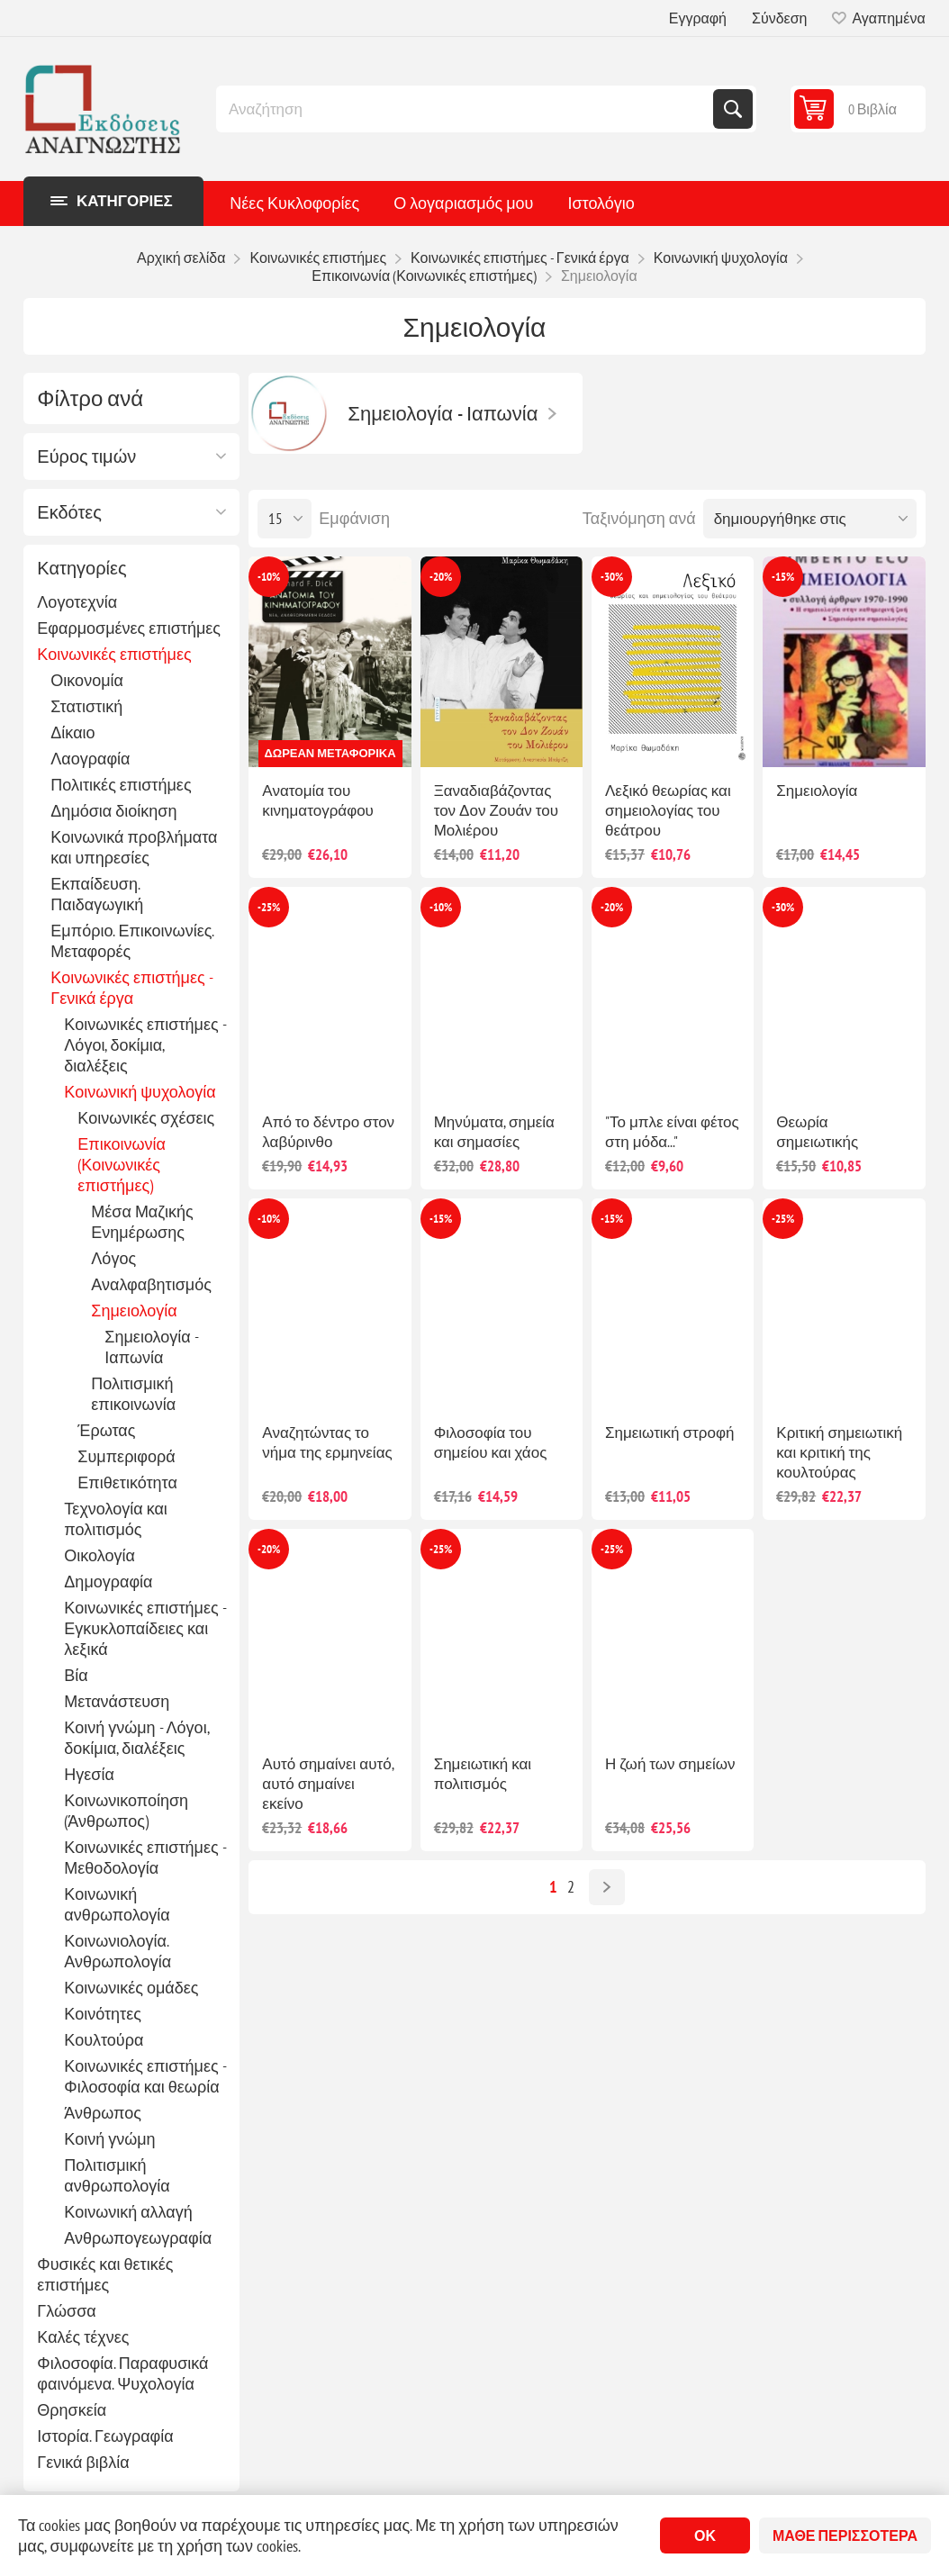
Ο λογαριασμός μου (463, 203)
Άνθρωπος (102, 2112)
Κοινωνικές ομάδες (131, 1987)
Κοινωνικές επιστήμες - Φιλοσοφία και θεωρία (144, 2076)
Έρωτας (106, 1430)
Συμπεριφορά (126, 1456)
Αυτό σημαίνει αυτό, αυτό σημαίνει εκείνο (327, 1783)
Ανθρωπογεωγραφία (138, 2238)
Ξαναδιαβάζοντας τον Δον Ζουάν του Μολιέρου (496, 810)
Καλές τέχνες (83, 2337)
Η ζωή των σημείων (670, 1764)
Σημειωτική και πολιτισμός (483, 1774)
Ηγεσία (89, 1774)
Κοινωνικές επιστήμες (114, 654)
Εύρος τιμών (86, 456)
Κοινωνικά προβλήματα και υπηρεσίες (133, 847)
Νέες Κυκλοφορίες (294, 203)
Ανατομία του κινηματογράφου (318, 800)
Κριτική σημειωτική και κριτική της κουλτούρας (839, 1452)
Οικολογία (99, 1555)
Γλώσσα (66, 2310)
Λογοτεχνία (77, 602)
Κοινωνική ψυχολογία (139, 1091)
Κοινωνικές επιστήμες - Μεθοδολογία (144, 1857)
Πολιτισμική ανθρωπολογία (116, 2175)
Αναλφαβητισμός (151, 1284)
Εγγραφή (698, 18)
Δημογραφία (108, 1581)
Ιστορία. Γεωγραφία (105, 2436)
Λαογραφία (90, 758)
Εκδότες (69, 512)
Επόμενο (607, 1887)
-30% (612, 576)
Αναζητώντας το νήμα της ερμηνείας (327, 1442)
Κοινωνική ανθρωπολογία (116, 1904)
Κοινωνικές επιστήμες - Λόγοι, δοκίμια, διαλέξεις (144, 1045)
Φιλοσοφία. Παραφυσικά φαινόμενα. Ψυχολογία (122, 2373)
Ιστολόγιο (600, 203)
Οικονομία (86, 680)
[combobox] (466, 109)
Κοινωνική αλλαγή (128, 2211)
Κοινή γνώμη (109, 2139)
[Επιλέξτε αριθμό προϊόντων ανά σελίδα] (285, 518)
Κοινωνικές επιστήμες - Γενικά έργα (131, 987)
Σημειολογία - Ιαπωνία (150, 1347)
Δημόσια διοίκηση (113, 810)
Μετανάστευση (116, 1701)
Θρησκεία (71, 2410)
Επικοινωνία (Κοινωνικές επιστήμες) (121, 1165)
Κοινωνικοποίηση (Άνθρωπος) (126, 1810)
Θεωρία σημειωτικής (817, 1132)
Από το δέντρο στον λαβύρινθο (328, 1132)
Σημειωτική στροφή (669, 1432)
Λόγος (113, 1258)
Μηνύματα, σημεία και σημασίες (494, 1132)
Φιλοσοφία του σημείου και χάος (490, 1442)
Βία (75, 1675)
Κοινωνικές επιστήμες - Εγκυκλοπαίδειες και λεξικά (144, 1628)
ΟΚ (705, 2535)
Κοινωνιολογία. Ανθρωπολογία (117, 1951)
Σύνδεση (779, 18)
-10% (269, 576)
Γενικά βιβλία (83, 2462)
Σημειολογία (133, 1310)
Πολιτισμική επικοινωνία (133, 1394)
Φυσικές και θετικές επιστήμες (105, 2274)
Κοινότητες (102, 2013)
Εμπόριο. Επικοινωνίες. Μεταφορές (131, 941)
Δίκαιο (72, 732)
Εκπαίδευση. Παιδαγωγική (96, 894)
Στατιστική (86, 706)
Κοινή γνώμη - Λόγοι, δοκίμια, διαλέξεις (136, 1737)
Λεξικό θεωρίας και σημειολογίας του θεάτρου (668, 810)
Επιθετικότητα (127, 1482)
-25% (269, 907)
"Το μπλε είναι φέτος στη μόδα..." (672, 1132)
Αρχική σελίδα (181, 258)
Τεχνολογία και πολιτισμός (115, 1519)
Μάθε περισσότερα (845, 2535)
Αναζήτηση (733, 109)
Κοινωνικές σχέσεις (145, 1117)
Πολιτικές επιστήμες (120, 784)
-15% (783, 576)
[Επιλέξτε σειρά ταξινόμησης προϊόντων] (810, 518)
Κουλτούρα (103, 2039)
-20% (440, 576)
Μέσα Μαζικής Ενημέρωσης (142, 1222)
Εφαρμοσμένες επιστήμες (129, 628)
